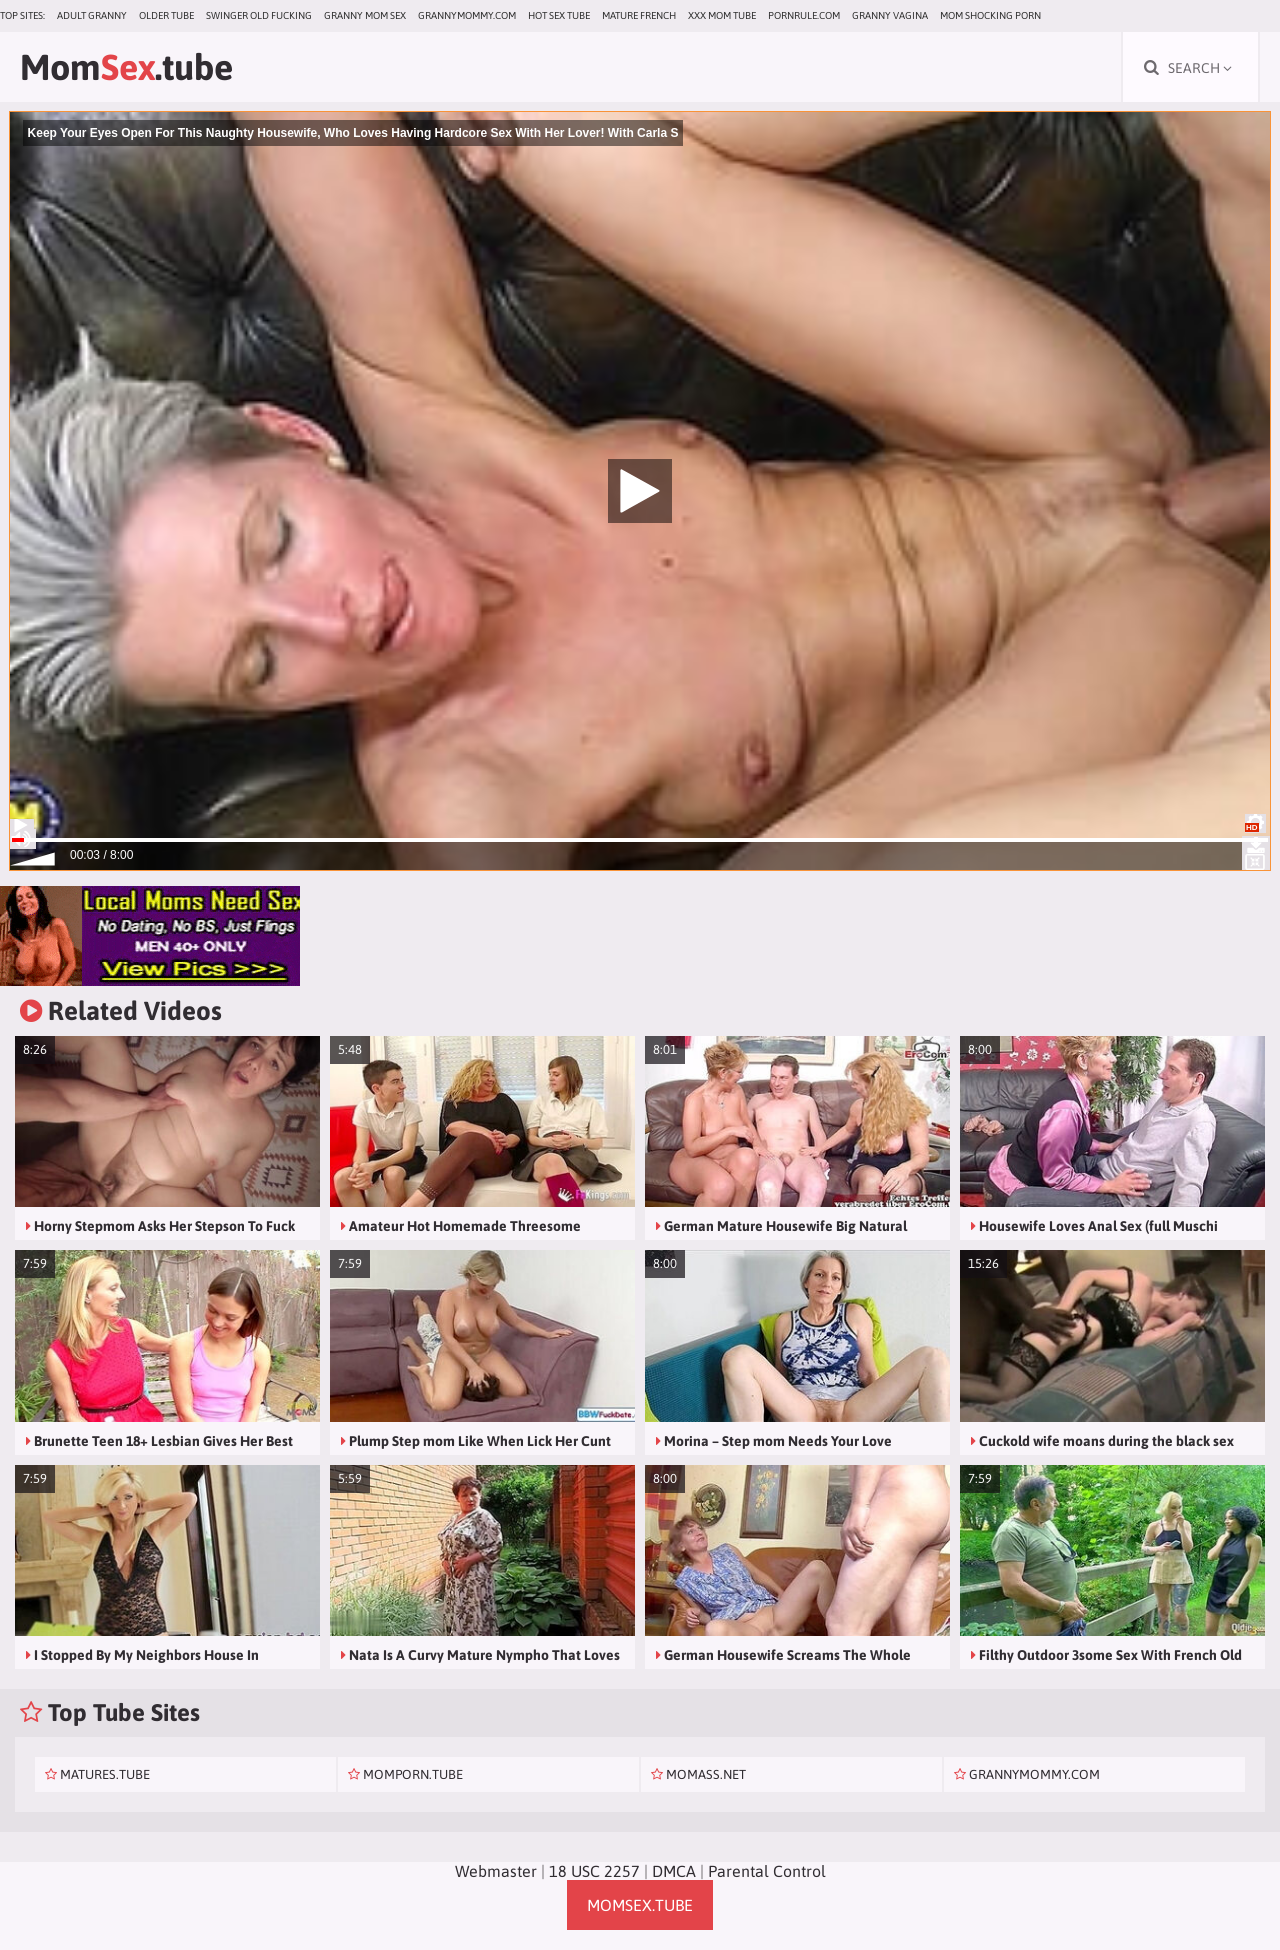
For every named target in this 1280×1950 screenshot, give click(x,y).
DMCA (674, 1871)
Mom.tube (126, 67)
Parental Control (767, 1871)
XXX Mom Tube (722, 15)
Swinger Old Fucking (259, 15)
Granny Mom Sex (365, 15)
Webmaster (496, 1871)
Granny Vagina (890, 15)
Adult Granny (92, 15)
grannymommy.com (467, 15)
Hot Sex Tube (559, 15)
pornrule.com (804, 15)
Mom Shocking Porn (990, 15)
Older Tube (166, 15)
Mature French (639, 15)
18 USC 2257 (594, 1871)
